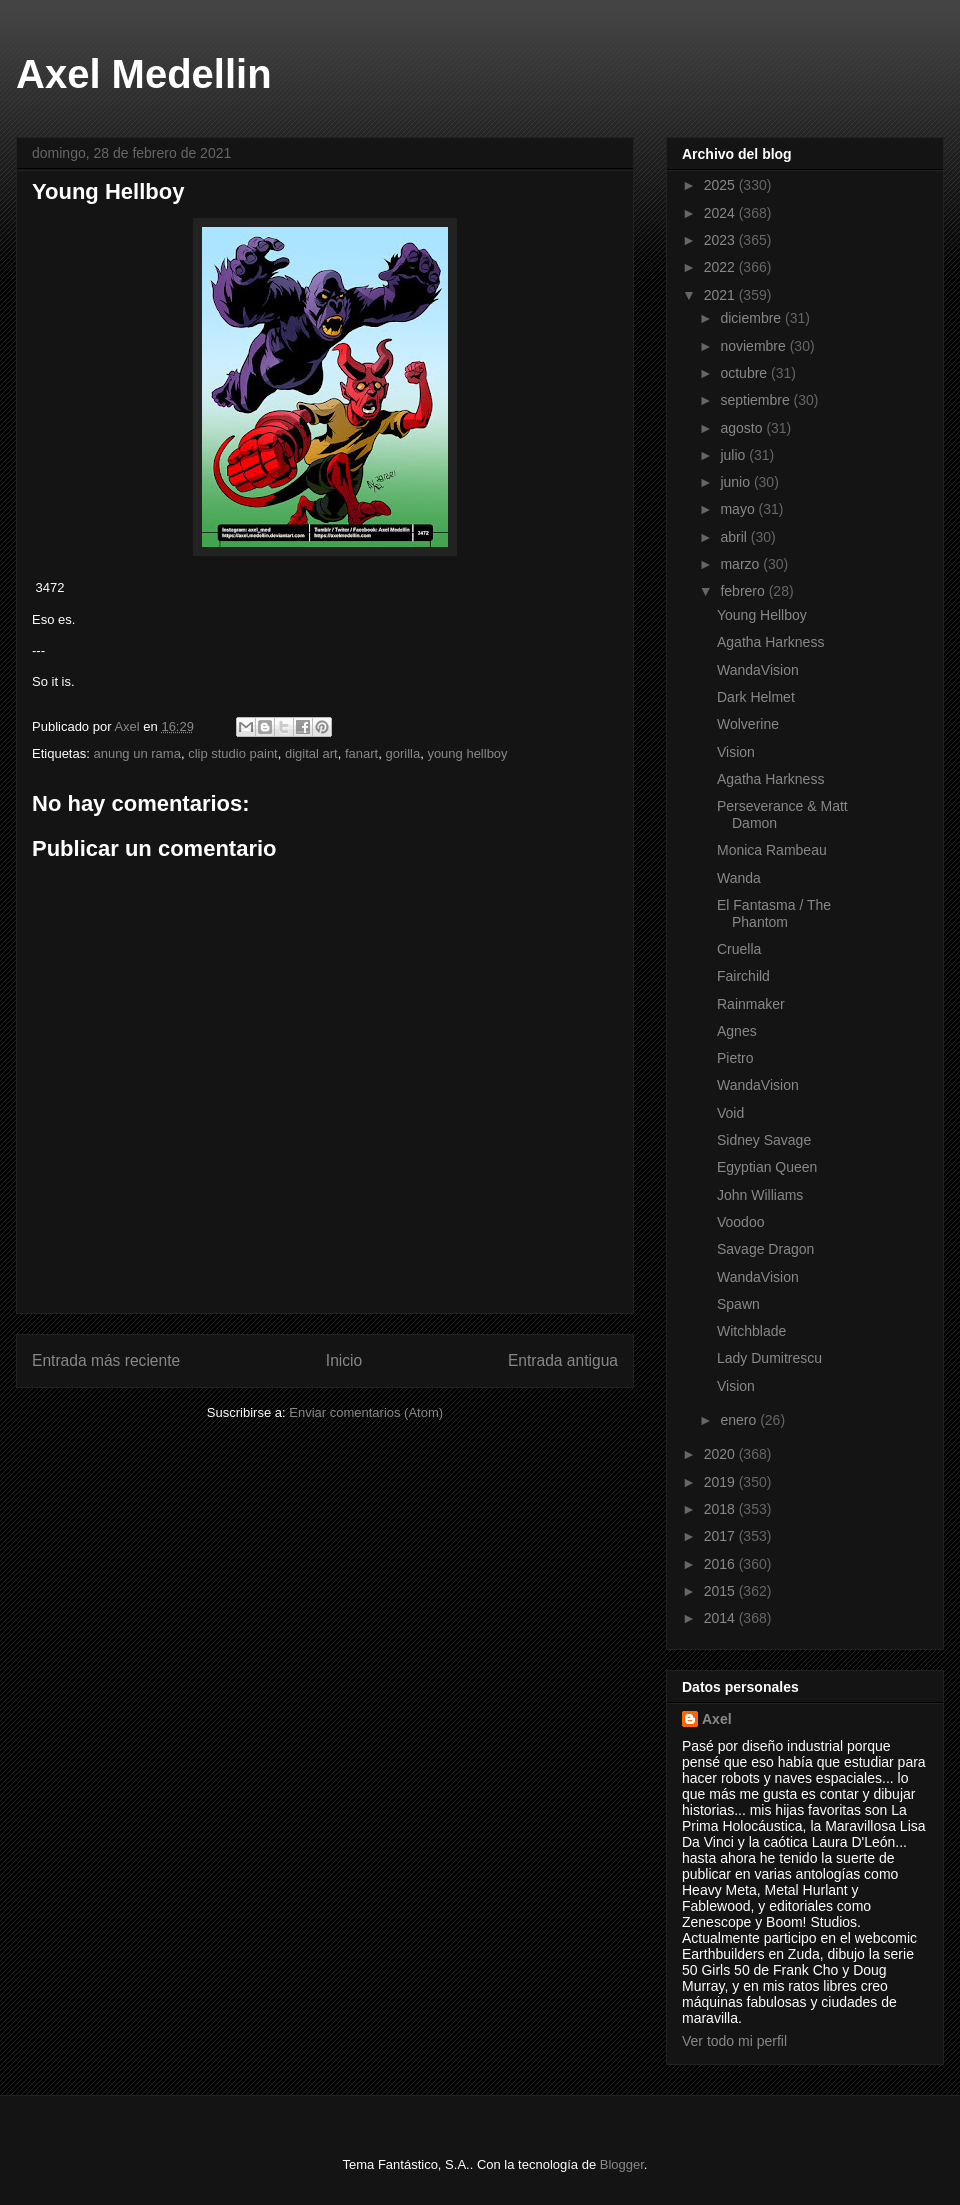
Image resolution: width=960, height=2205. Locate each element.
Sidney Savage (764, 1140)
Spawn (738, 1304)
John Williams (760, 1195)
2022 (721, 267)
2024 (721, 213)
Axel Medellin (144, 74)
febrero (744, 591)
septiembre (756, 400)
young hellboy (467, 753)
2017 (721, 1536)
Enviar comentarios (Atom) (366, 1412)
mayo (739, 509)
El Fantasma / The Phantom (774, 913)
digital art (311, 753)
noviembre (754, 346)
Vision (736, 752)
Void (730, 1113)
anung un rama (136, 753)
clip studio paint (233, 753)
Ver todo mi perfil (734, 2041)
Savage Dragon (765, 1249)
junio (736, 482)
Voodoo (741, 1222)
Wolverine (748, 724)
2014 (721, 1618)
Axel (717, 1719)
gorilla (402, 753)
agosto (743, 428)
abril (735, 537)
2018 (721, 1509)
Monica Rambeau (772, 850)
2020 (721, 1454)
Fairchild (743, 976)
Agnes (737, 1031)
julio (734, 455)
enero (740, 1420)
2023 (721, 240)
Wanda (739, 878)
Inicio (344, 1360)
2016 (721, 1564)
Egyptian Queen (767, 1167)
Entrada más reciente (106, 1360)
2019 (721, 1482)
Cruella (739, 949)
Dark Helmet (756, 697)
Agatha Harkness (770, 642)
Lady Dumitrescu (769, 1358)
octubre (745, 373)
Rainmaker (751, 1004)
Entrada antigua (563, 1360)
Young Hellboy (762, 615)
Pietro (735, 1058)
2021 (721, 295)
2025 (721, 185)
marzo (741, 564)
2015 (721, 1591)
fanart (361, 753)
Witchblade (751, 1331)
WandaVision (758, 670)
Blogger (622, 2164)
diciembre (752, 318)
